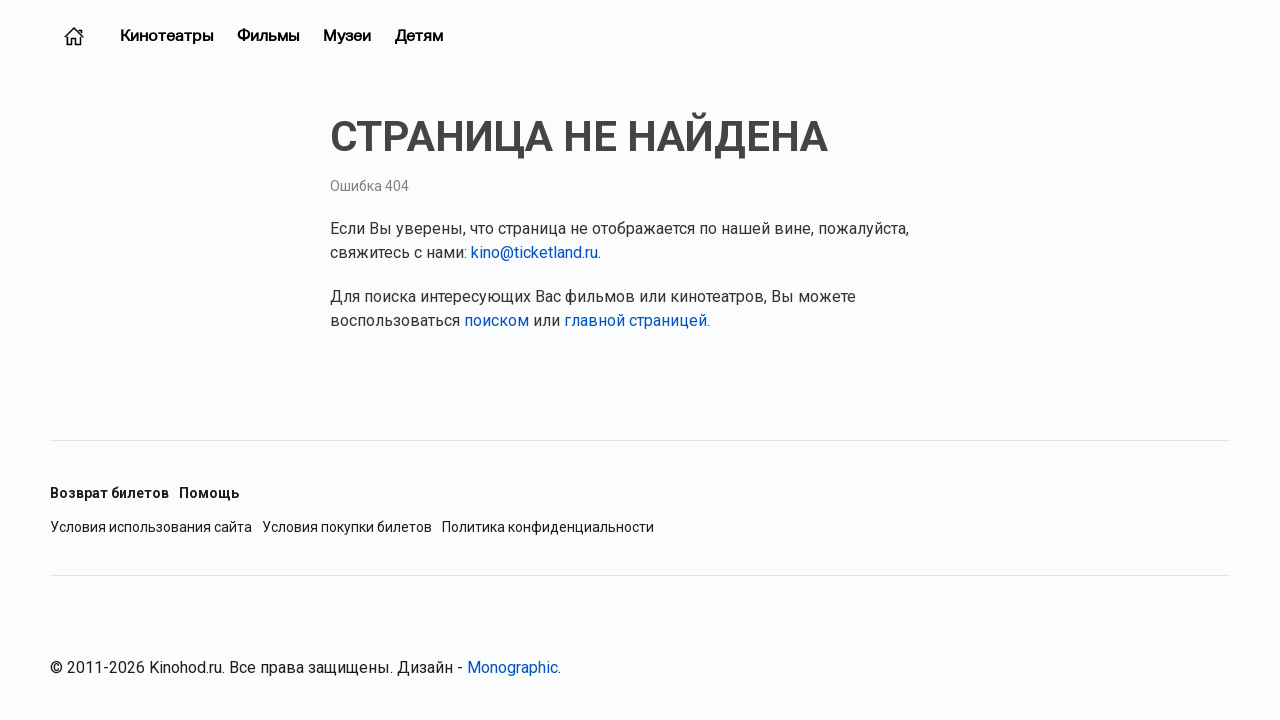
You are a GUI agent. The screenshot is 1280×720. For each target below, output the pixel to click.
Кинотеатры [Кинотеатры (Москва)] (166, 35)
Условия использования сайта (151, 527)
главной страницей (635, 320)
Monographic (512, 667)
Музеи (347, 35)
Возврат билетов (109, 493)
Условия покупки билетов (347, 527)
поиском (496, 320)
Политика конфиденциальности (548, 527)
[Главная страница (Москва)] (74, 36)
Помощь (209, 493)
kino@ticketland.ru (534, 252)
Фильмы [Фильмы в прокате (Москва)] (268, 35)
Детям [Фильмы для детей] (419, 35)
